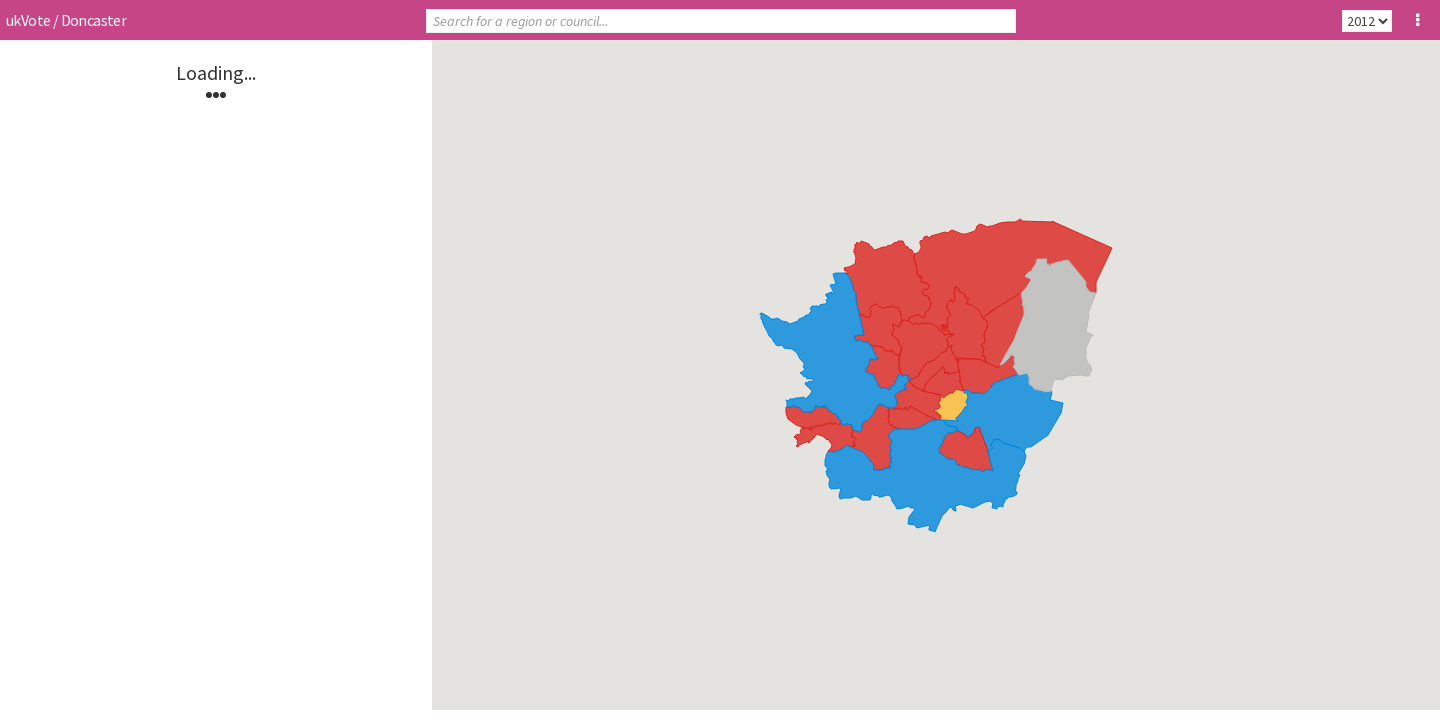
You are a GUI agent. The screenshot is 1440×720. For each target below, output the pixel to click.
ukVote (28, 20)
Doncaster (94, 20)
